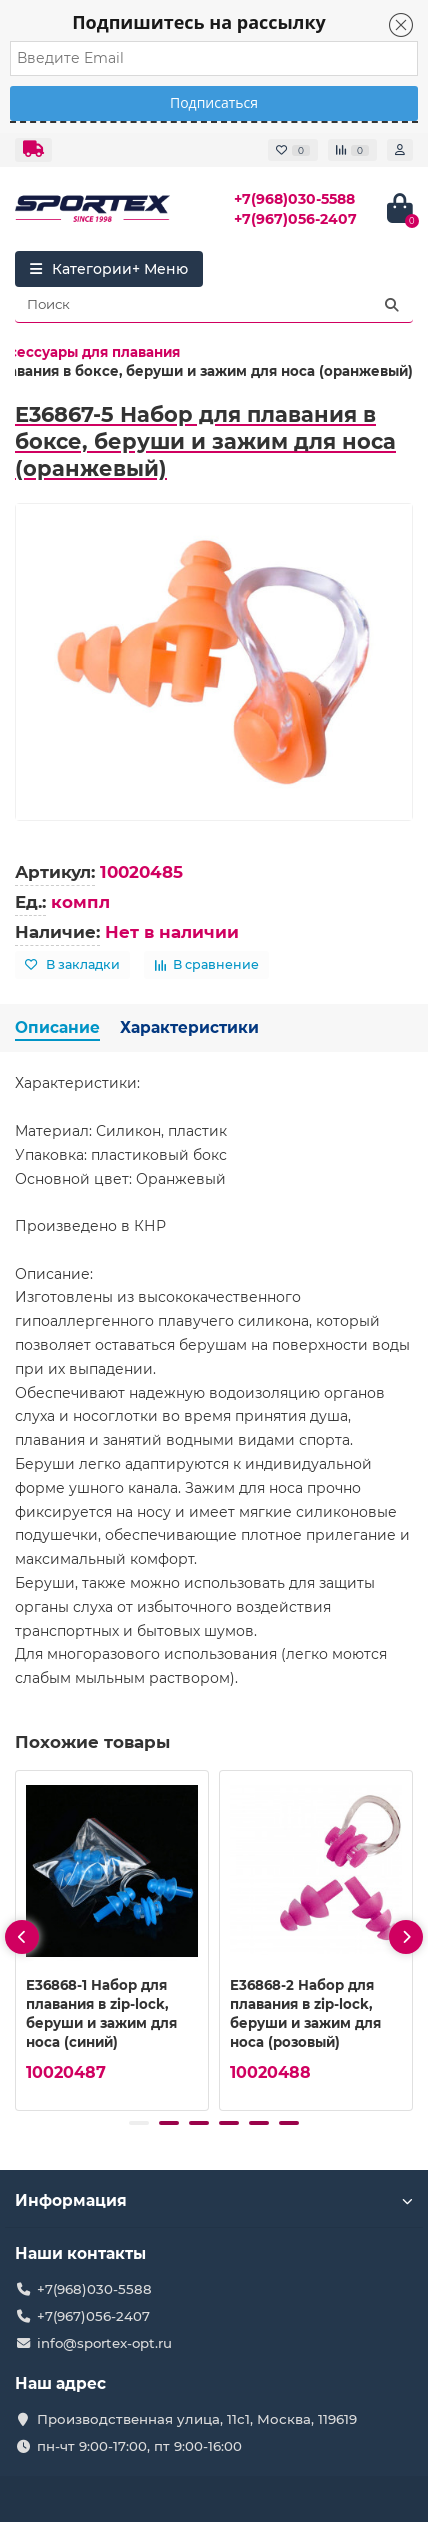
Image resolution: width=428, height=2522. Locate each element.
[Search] (214, 305)
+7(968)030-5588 (294, 199)
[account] (400, 150)
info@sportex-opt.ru (104, 2343)
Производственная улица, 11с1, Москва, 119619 (197, 2419)
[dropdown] (33, 150)
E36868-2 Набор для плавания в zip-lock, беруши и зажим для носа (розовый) (305, 2013)
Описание (57, 1027)
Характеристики (189, 1027)
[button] (139, 2123)
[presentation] (22, 1937)
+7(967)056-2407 (295, 219)
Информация (214, 2200)
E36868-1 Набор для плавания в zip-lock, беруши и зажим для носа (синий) (101, 2013)
